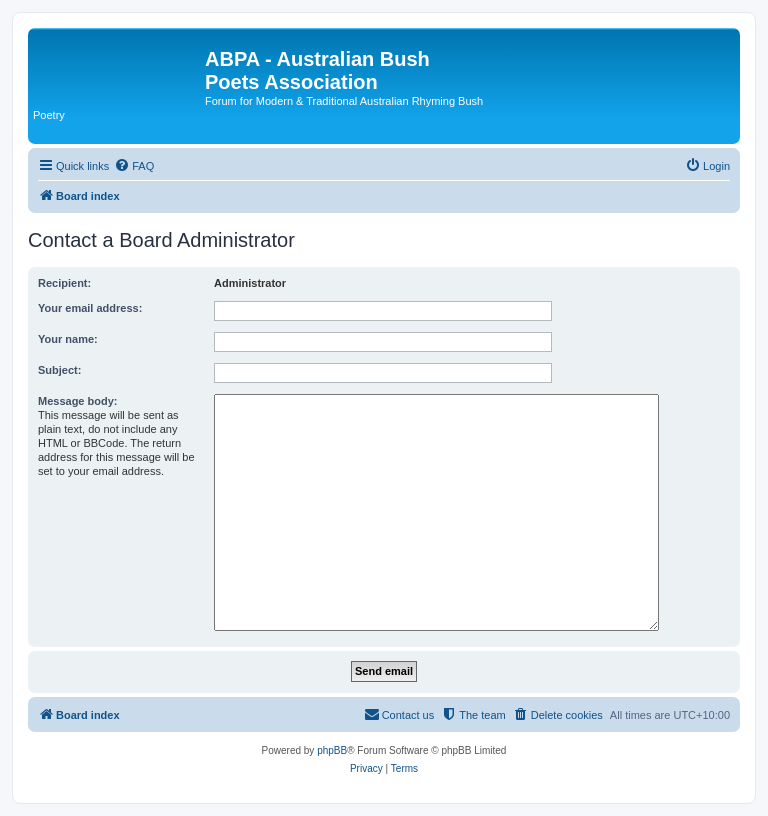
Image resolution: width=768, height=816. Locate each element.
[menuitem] (134, 166)
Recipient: (64, 283)
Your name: (68, 339)
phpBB (332, 750)
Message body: (77, 401)
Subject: (59, 370)
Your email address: (90, 308)
